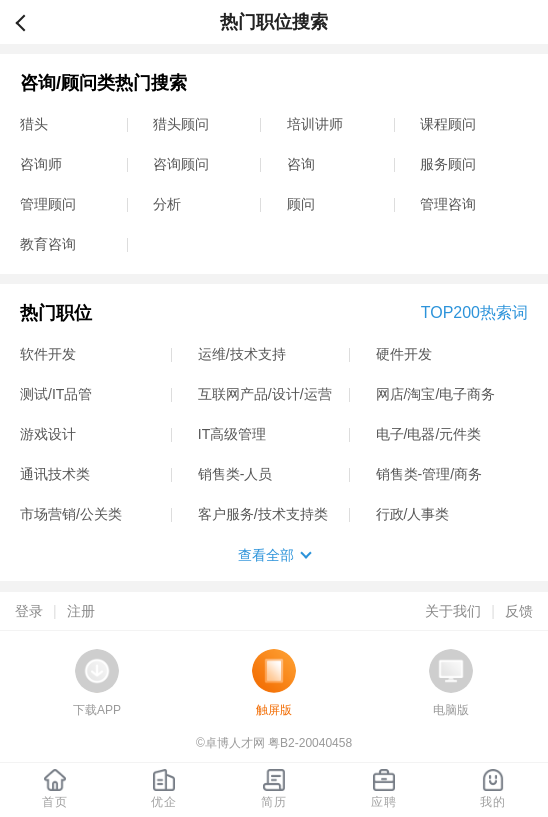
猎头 (34, 124)
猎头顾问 (181, 124)
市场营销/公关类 (71, 514)
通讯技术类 (55, 474)
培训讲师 (315, 124)
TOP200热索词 (474, 312)
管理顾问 (48, 204)
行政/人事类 (413, 514)
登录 (29, 611)
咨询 (301, 164)
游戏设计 (48, 434)
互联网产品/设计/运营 (265, 394)
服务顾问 (448, 164)
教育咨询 (48, 244)
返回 (29, 22)
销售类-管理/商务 (429, 474)
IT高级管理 (232, 434)
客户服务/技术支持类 (263, 514)
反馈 (519, 611)
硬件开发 (404, 354)
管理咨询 (448, 204)
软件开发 (48, 354)
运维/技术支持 (242, 354)
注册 (81, 611)
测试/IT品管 (56, 394)
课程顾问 (448, 124)
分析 (167, 204)
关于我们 (453, 611)
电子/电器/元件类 (429, 434)
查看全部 (266, 555)
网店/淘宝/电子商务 (436, 394)
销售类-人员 (235, 474)
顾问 (301, 204)
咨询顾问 (181, 164)
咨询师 (41, 164)
